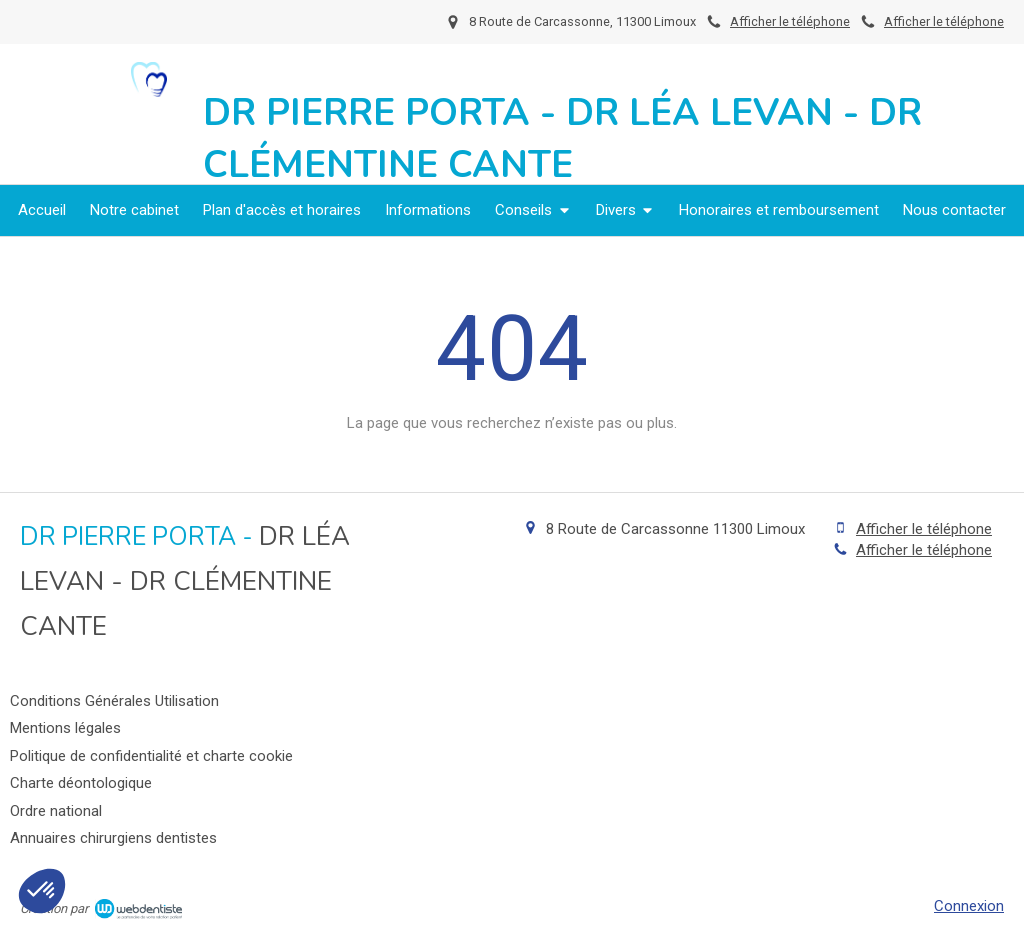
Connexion (969, 906)
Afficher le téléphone (944, 21)
